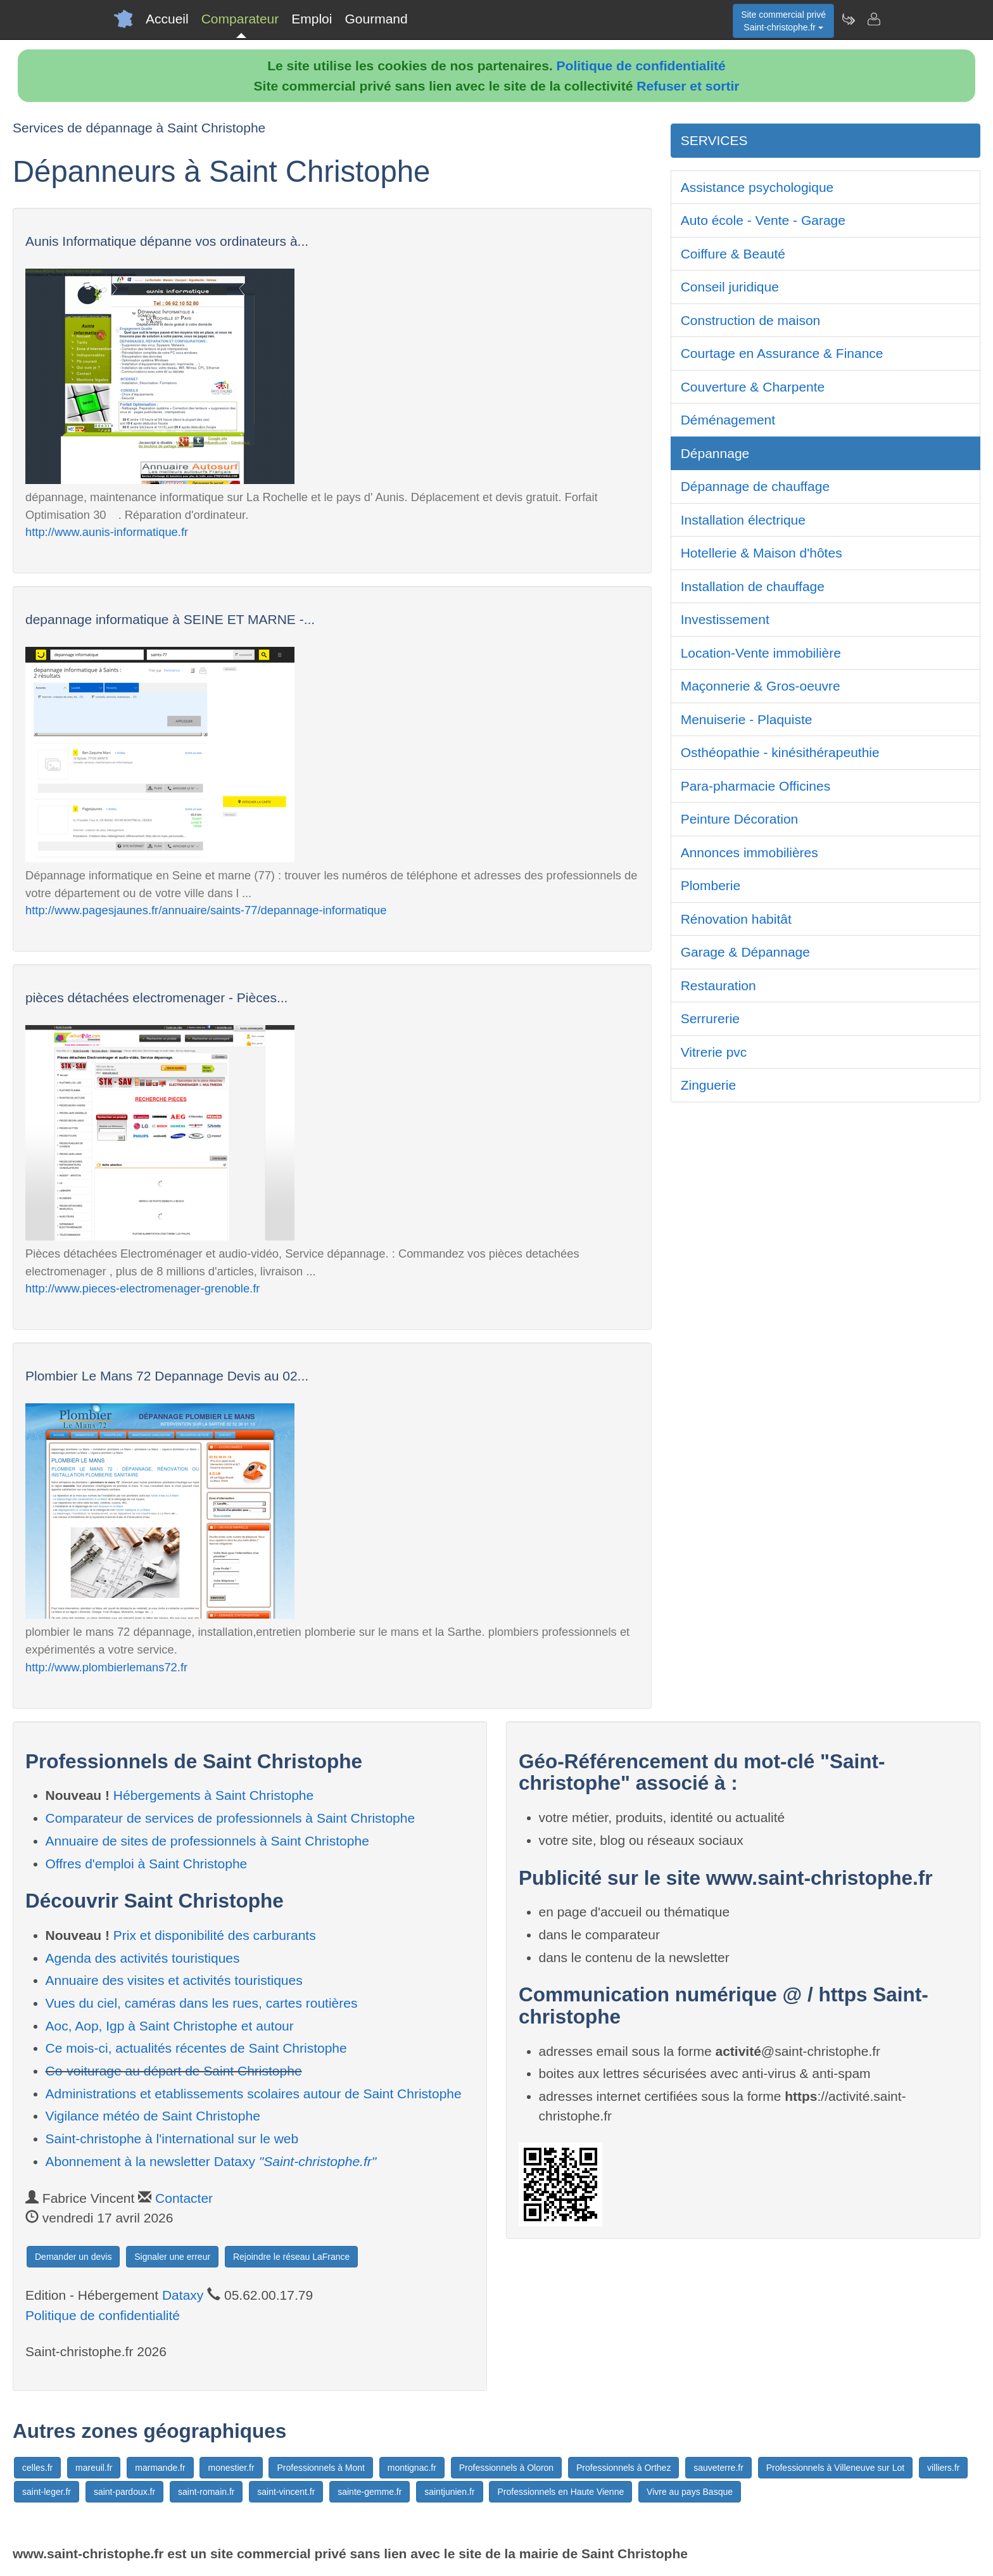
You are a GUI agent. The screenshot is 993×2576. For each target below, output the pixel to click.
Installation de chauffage (753, 586)
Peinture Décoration (740, 819)
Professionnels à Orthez (623, 2468)
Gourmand (376, 18)
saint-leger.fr (46, 2492)
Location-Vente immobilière (761, 653)
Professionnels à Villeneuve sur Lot (835, 2468)
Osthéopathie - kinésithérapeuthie (780, 752)
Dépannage (715, 453)
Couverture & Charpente (753, 386)
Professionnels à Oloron (506, 2468)
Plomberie (711, 885)
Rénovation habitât (736, 919)
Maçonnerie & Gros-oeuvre (760, 686)
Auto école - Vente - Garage (763, 220)
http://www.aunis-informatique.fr (106, 532)
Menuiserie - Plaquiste (747, 719)
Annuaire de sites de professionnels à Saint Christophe (207, 1840)
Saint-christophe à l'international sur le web (172, 2138)
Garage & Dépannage (745, 952)
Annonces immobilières (749, 852)
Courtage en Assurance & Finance (782, 353)
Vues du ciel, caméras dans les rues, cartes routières (202, 2003)
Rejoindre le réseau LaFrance (291, 2257)
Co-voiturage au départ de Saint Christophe (174, 2070)
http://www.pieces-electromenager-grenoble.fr (142, 1288)
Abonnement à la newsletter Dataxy (211, 2161)
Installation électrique (743, 520)
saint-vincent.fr (286, 2492)
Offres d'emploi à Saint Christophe (147, 1863)
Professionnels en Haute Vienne (560, 2492)
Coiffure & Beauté (733, 253)
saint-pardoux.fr (124, 2492)
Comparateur (240, 18)
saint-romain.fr (206, 2492)
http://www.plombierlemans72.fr (106, 1667)
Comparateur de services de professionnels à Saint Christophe (230, 1818)
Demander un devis (73, 2257)
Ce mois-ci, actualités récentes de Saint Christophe (196, 2048)
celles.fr (37, 2468)
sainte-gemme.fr (370, 2492)
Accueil (167, 18)
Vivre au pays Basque (690, 2492)
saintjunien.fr (449, 2492)
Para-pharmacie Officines (756, 786)
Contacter (184, 2198)
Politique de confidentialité (641, 65)
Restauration (718, 985)
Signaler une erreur (172, 2257)
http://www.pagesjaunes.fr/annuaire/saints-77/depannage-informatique (206, 910)
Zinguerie (709, 1085)
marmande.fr (160, 2468)
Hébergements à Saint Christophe (213, 1795)
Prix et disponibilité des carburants (214, 1935)
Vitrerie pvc (714, 1052)
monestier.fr (231, 2468)
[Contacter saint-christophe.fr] (873, 19)
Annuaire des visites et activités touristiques (174, 1980)
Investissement (725, 619)
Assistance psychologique (757, 187)
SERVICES (714, 140)
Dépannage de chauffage (755, 486)
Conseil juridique (730, 286)
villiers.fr (943, 2468)
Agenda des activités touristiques (143, 1958)
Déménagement (728, 419)
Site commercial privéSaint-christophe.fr (783, 21)
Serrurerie (710, 1018)
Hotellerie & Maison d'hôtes (761, 552)
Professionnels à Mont (321, 2468)
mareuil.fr (93, 2468)
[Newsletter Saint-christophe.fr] (848, 19)
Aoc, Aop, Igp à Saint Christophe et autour (170, 2025)
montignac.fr (412, 2468)
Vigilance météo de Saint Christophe (153, 2115)
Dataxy (182, 2295)
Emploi (311, 18)
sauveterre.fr (718, 2468)
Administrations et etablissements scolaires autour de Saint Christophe (254, 2093)
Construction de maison (751, 320)
